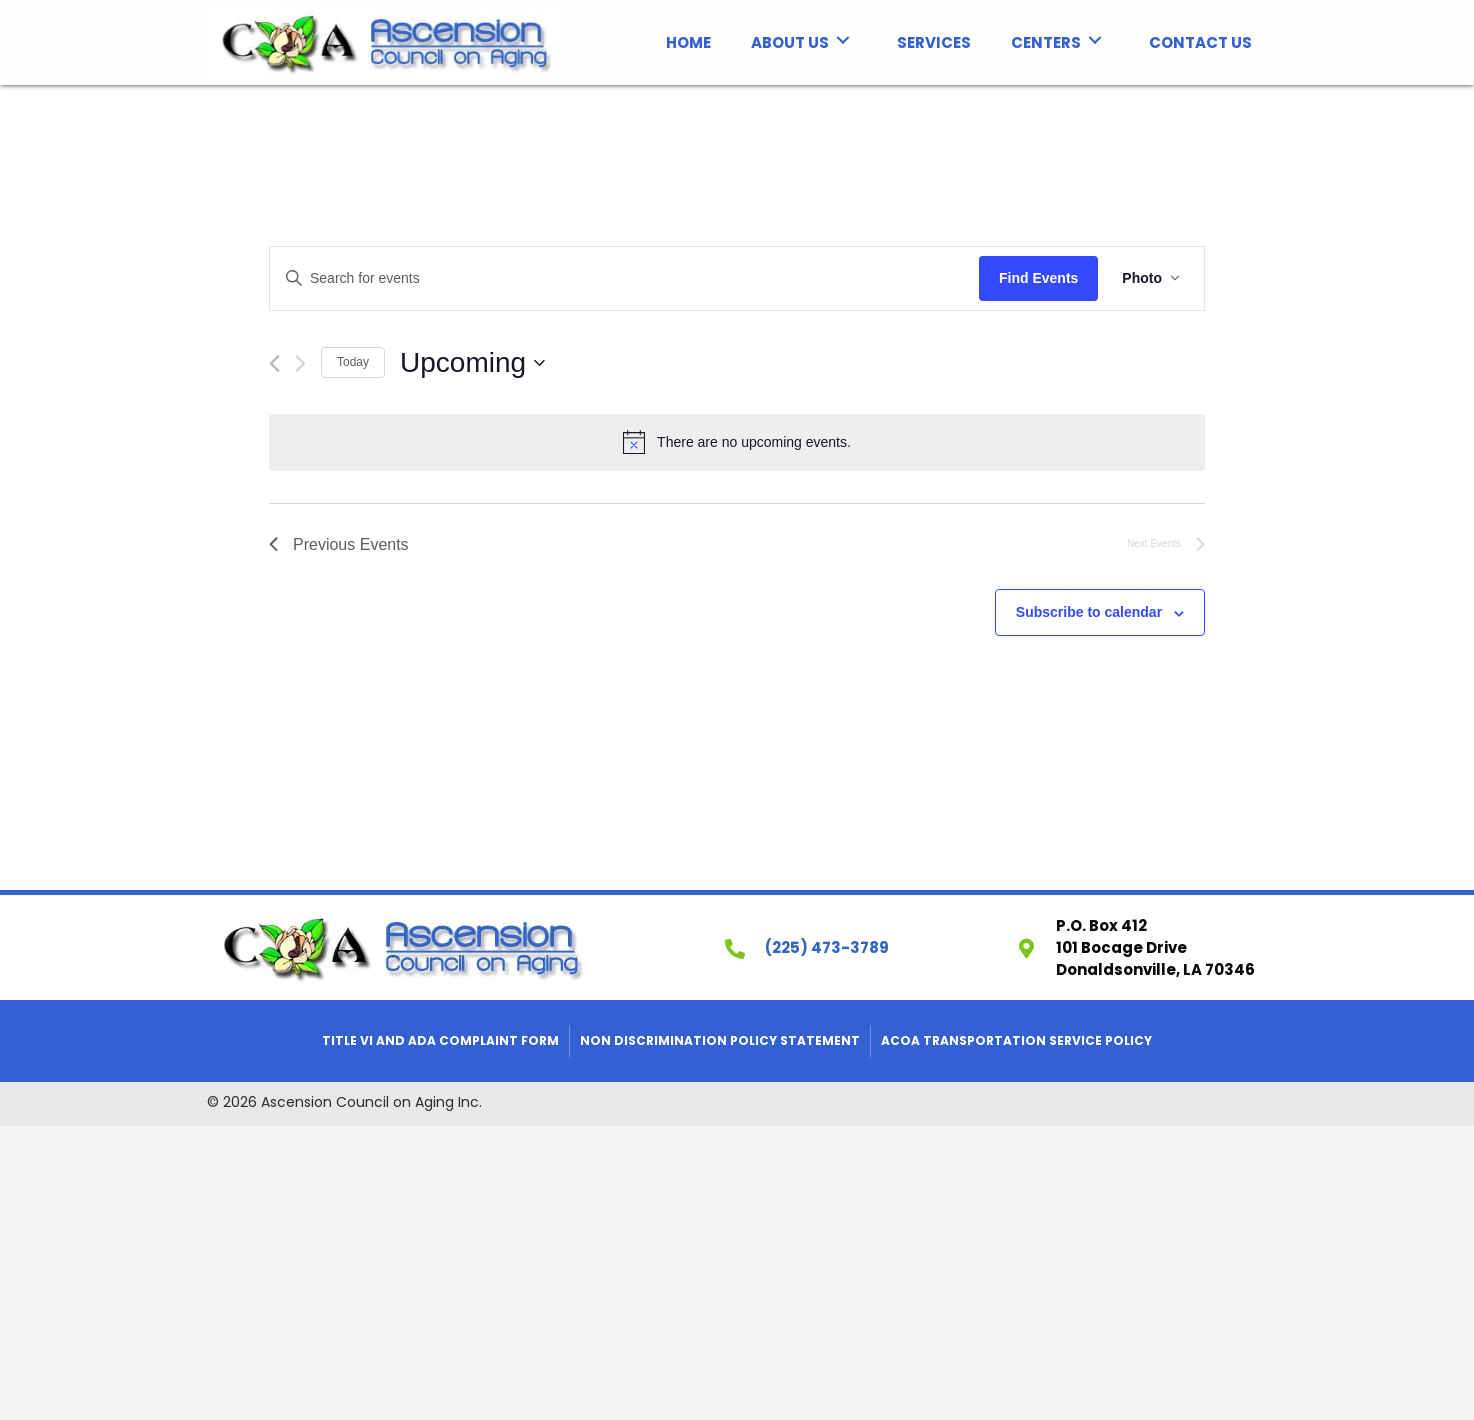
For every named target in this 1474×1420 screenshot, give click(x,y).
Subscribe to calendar (1089, 612)
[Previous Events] (274, 363)
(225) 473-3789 (827, 947)
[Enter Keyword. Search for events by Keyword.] (624, 278)
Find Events (1038, 278)
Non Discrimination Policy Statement (720, 1040)
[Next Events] (300, 363)
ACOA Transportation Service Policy (1016, 1040)
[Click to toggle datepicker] (472, 363)
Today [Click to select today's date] (353, 362)
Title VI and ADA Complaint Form (440, 1040)
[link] (688, 40)
